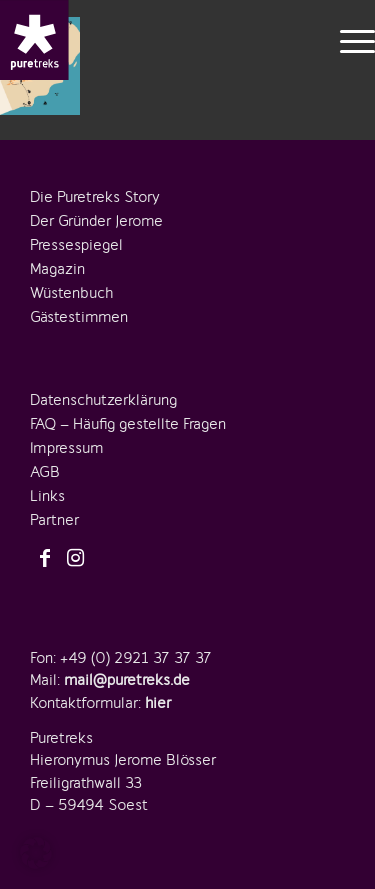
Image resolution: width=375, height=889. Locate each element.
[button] (36, 853)
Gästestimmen (79, 317)
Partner (54, 520)
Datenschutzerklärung (103, 400)
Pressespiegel (76, 245)
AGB (45, 472)
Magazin (57, 269)
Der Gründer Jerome (96, 221)
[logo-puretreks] (34, 40)
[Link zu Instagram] (75, 559)
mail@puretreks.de (127, 680)
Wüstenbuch (71, 293)
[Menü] (347, 40)
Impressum (66, 448)
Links (47, 496)
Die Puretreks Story (95, 197)
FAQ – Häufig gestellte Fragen (128, 424)
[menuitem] (347, 40)
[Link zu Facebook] (45, 559)
